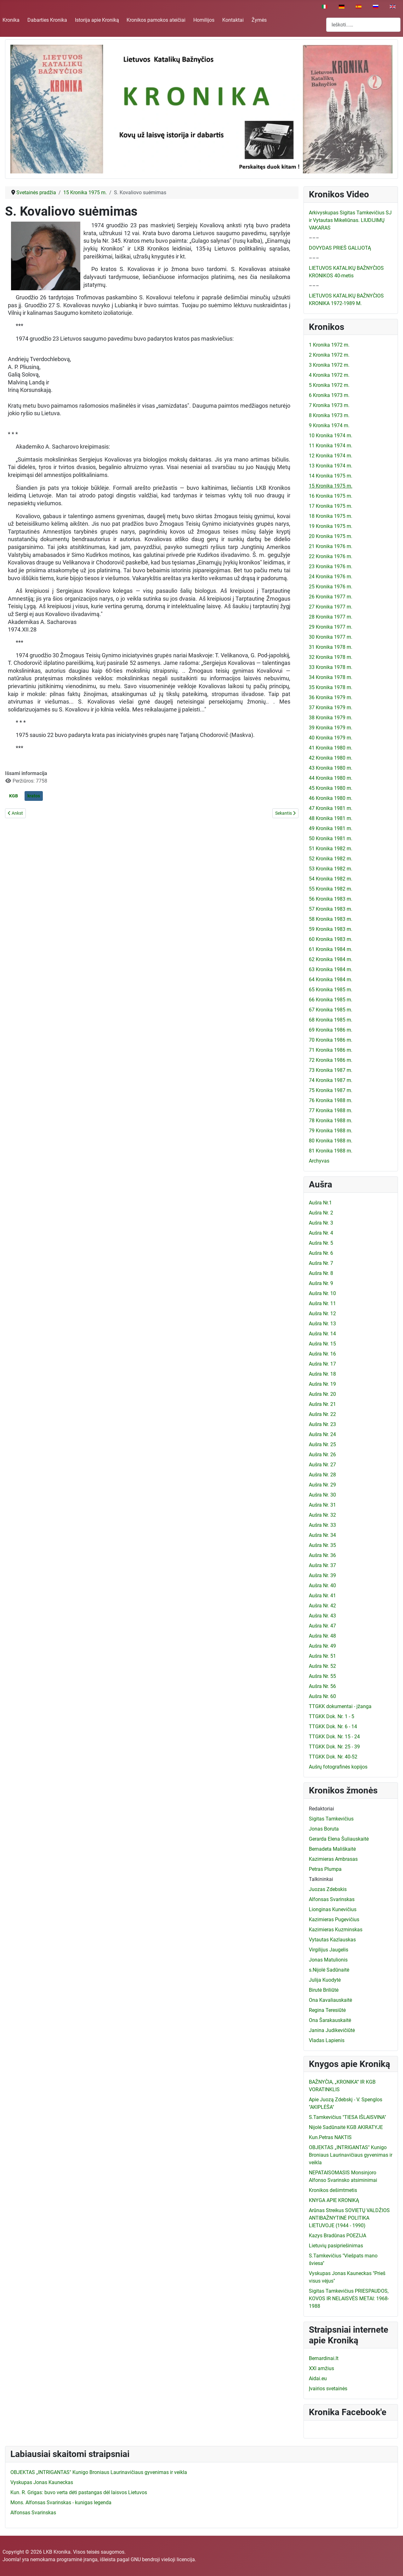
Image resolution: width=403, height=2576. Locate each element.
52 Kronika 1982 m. (330, 859)
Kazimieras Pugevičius (334, 1919)
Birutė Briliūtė (323, 1990)
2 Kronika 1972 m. (329, 355)
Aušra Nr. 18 (322, 1374)
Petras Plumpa (325, 1869)
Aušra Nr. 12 (322, 1313)
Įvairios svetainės (328, 2389)
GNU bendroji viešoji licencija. (163, 2559)
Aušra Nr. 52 (322, 1666)
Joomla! (12, 2559)
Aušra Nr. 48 (322, 1636)
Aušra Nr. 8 (321, 1273)
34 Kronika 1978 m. (330, 677)
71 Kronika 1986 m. (330, 1050)
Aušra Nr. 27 (322, 1465)
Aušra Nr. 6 (321, 1253)
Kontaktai (233, 20)
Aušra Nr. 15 (322, 1344)
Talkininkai (321, 1879)
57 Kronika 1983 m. (330, 909)
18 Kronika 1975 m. (330, 516)
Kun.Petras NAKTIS (330, 2137)
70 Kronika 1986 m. (330, 1040)
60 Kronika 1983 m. (330, 939)
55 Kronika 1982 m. (330, 889)
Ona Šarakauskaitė (330, 2020)
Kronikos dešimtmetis (333, 2190)
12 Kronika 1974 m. (330, 456)
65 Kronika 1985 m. (330, 990)
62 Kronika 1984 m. (330, 959)
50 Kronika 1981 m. (330, 838)
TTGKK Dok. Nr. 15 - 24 (334, 1737)
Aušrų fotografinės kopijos (338, 1767)
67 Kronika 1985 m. (330, 1010)
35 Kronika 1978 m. (330, 687)
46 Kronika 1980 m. (330, 798)
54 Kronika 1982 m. (330, 879)
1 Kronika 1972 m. (329, 345)
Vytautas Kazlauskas (332, 1940)
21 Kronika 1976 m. (330, 546)
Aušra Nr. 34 (322, 1535)
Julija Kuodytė (325, 1980)
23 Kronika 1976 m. (330, 566)
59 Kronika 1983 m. (330, 929)
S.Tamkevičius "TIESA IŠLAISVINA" (347, 2117)
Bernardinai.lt (323, 2358)
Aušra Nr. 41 (322, 1596)
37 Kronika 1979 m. (330, 708)
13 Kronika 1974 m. (330, 466)
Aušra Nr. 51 (322, 1656)
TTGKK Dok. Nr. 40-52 (333, 1757)
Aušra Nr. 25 (322, 1444)
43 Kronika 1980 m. (330, 768)
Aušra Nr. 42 (322, 1606)
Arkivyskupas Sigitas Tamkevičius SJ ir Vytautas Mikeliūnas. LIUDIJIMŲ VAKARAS (350, 220)
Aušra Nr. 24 (322, 1434)
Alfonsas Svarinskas (332, 1899)
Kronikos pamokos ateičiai (156, 20)
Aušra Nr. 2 (321, 1213)
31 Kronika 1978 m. (330, 647)
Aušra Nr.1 (320, 1203)
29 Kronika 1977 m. (330, 627)
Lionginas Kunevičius (332, 1909)
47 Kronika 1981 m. (330, 808)
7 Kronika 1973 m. (329, 405)
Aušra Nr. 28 (322, 1475)
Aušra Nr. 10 (322, 1293)
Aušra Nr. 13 (322, 1324)
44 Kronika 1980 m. (330, 778)
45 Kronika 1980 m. (330, 788)
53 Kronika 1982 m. (330, 869)
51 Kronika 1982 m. (330, 849)
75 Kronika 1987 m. (330, 1090)
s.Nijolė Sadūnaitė (329, 1970)
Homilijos (203, 20)
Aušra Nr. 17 (322, 1364)
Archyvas (319, 1161)
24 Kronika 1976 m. (330, 577)
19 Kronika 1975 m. (330, 526)
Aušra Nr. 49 (322, 1646)
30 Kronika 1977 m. (330, 637)
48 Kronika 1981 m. (330, 818)
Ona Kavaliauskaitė (330, 2000)
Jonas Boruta (324, 1829)
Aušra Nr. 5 (321, 1243)
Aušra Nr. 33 (322, 1525)
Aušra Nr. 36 (322, 1555)
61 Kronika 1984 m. (330, 949)
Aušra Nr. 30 (322, 1495)
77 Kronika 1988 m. (330, 1110)
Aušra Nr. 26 (322, 1455)
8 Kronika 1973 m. (329, 415)
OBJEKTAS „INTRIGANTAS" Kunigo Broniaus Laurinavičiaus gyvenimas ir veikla (350, 2155)
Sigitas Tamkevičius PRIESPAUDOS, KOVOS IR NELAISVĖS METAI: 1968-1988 (349, 2298)
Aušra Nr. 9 (321, 1283)
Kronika (11, 20)
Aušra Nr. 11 (322, 1303)
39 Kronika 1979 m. (330, 728)
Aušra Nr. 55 (322, 1676)
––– (314, 238)
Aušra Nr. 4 (321, 1233)
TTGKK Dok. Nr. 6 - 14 (333, 1727)
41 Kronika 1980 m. (330, 748)
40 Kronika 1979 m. (330, 738)
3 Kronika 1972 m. (329, 365)
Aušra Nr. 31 (322, 1505)
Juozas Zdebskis (328, 1889)
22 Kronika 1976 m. (330, 556)
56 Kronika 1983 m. (330, 899)
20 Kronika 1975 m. (330, 536)
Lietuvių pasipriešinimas (336, 2246)
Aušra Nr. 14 (322, 1334)
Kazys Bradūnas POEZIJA (337, 2236)
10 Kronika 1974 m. (330, 436)
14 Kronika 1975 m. (330, 476)
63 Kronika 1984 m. (330, 969)
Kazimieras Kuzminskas (335, 1930)
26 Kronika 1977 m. (330, 597)
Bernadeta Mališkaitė (332, 1849)
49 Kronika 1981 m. (330, 828)
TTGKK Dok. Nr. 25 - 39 (334, 1747)
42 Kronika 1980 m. (330, 758)
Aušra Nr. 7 (321, 1263)
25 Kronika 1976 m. (330, 587)
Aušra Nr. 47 (322, 1626)
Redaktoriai (321, 1809)
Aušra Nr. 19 (322, 1384)
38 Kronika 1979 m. (330, 718)
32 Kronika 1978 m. (330, 657)
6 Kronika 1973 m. (329, 395)
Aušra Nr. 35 (322, 1545)
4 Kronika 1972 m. (329, 375)
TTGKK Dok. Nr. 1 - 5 (331, 1716)
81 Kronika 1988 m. (330, 1151)
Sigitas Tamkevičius (331, 1819)
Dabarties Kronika (47, 20)
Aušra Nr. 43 (322, 1616)
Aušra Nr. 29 (322, 1485)
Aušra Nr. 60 (322, 1696)
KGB (13, 795)
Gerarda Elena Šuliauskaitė (339, 1839)
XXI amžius (321, 2368)
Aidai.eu (318, 2378)
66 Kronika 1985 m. (330, 1000)
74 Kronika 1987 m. (330, 1080)
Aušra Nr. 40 (322, 1585)
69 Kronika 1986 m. (330, 1030)
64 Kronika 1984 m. (330, 979)
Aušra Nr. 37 (322, 1565)
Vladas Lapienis (326, 2040)
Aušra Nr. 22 (322, 1414)
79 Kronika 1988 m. (330, 1131)
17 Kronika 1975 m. (330, 506)
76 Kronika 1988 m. (330, 1100)
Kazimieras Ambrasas (333, 1859)
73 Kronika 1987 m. (330, 1070)
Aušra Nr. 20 (322, 1394)
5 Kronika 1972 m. (329, 385)
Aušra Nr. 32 (322, 1515)
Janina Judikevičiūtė (332, 2030)
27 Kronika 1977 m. (330, 607)
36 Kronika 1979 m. (330, 697)
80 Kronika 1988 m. (330, 1141)
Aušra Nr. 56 (322, 1686)
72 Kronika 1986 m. (330, 1060)
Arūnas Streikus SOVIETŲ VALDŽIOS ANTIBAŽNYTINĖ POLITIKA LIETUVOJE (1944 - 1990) (349, 2217)
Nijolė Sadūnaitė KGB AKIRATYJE (346, 2127)
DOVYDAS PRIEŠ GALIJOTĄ (340, 248)
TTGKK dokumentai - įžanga (340, 1706)
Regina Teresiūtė (327, 2010)
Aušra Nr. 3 (321, 1223)
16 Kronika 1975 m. (330, 496)
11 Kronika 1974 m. (330, 446)
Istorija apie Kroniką (97, 20)
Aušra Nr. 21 (322, 1404)
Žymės (259, 20)
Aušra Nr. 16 (322, 1354)
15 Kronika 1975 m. (330, 486)
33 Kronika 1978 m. (330, 667)
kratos (33, 795)
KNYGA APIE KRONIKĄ (334, 2200)
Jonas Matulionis (328, 1960)
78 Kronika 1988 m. (330, 1121)
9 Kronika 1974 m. (329, 425)
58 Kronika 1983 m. (330, 919)
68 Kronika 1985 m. (330, 1020)
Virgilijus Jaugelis (328, 1950)
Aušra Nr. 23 (322, 1424)
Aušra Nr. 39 (322, 1575)
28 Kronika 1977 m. (330, 617)
